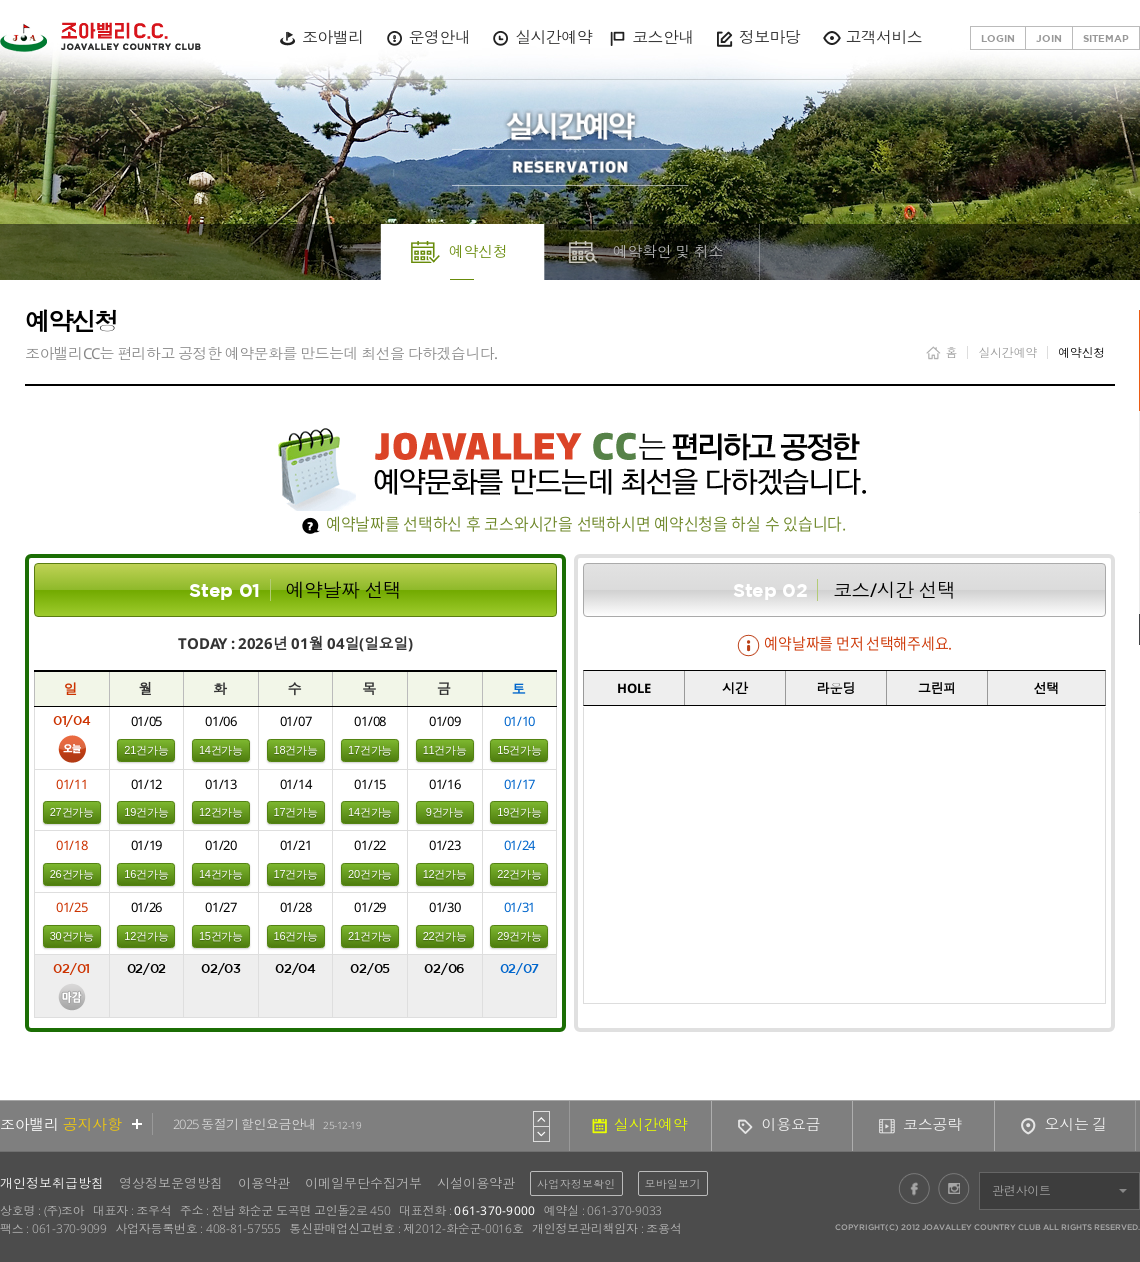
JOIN (1049, 38)
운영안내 (439, 37)
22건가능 (519, 874)
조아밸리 (332, 37)
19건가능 (146, 812)
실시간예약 (553, 37)
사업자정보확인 (576, 1183)
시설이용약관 (476, 1183)
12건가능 (221, 812)
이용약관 (264, 1183)
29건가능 (519, 936)
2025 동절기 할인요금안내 (267, 1124)
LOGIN (998, 38)
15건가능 (519, 750)
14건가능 (221, 750)
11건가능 (445, 750)
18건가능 (296, 750)
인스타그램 (954, 1188)
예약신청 (478, 251)
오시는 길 (1076, 1124)
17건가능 (370, 750)
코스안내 (662, 37)
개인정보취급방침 (52, 1183)
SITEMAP (1106, 38)
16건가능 (146, 874)
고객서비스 (883, 37)
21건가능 (146, 750)
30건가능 (72, 936)
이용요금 (791, 1124)
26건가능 (72, 874)
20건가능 (370, 874)
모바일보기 (673, 1183)
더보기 (137, 1124)
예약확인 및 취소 (668, 251)
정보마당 (769, 37)
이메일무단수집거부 (363, 1183)
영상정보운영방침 (171, 1183)
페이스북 (914, 1188)
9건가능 (445, 812)
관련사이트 (1021, 1190)
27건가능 (72, 812)
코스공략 (932, 1124)
